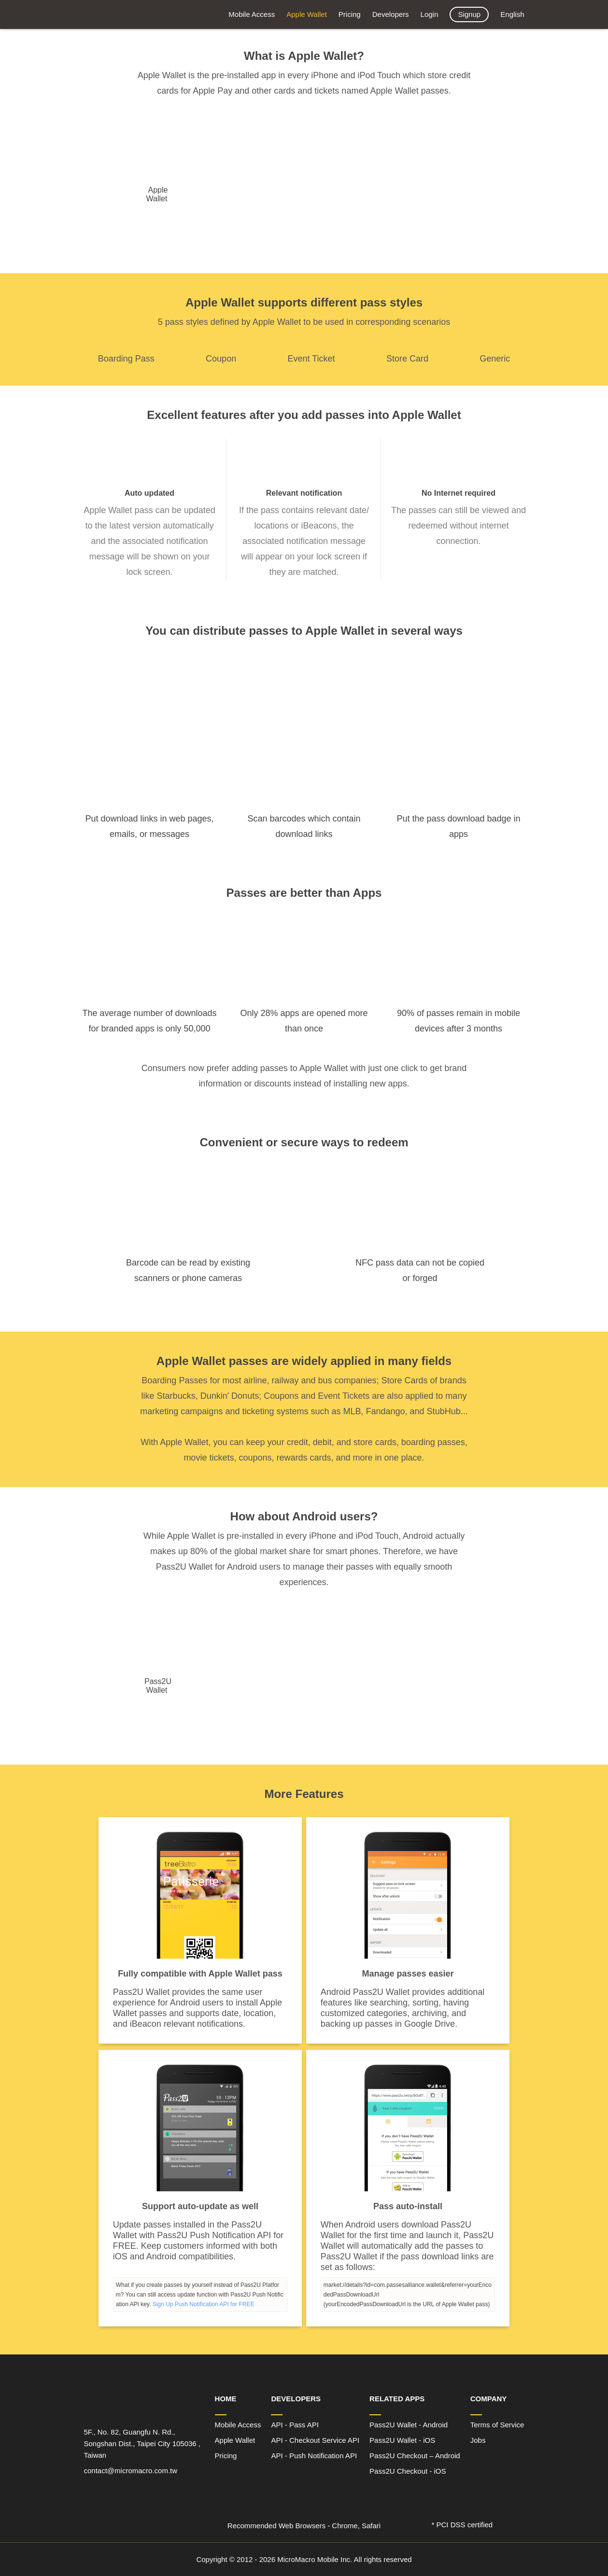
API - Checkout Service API (315, 2440)
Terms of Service (497, 2425)
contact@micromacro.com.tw (131, 2470)
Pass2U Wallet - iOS (402, 2440)
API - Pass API (294, 2425)
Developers (390, 14)
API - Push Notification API (314, 2455)
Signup (469, 14)
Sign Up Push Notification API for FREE (204, 2304)
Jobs (478, 2440)
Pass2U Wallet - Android (408, 2425)
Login (429, 14)
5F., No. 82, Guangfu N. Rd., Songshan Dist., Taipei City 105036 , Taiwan (142, 2443)
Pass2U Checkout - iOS (407, 2471)
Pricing (350, 14)
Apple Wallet (306, 14)
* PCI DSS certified (462, 2524)
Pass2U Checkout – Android (414, 2455)
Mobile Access (251, 14)
